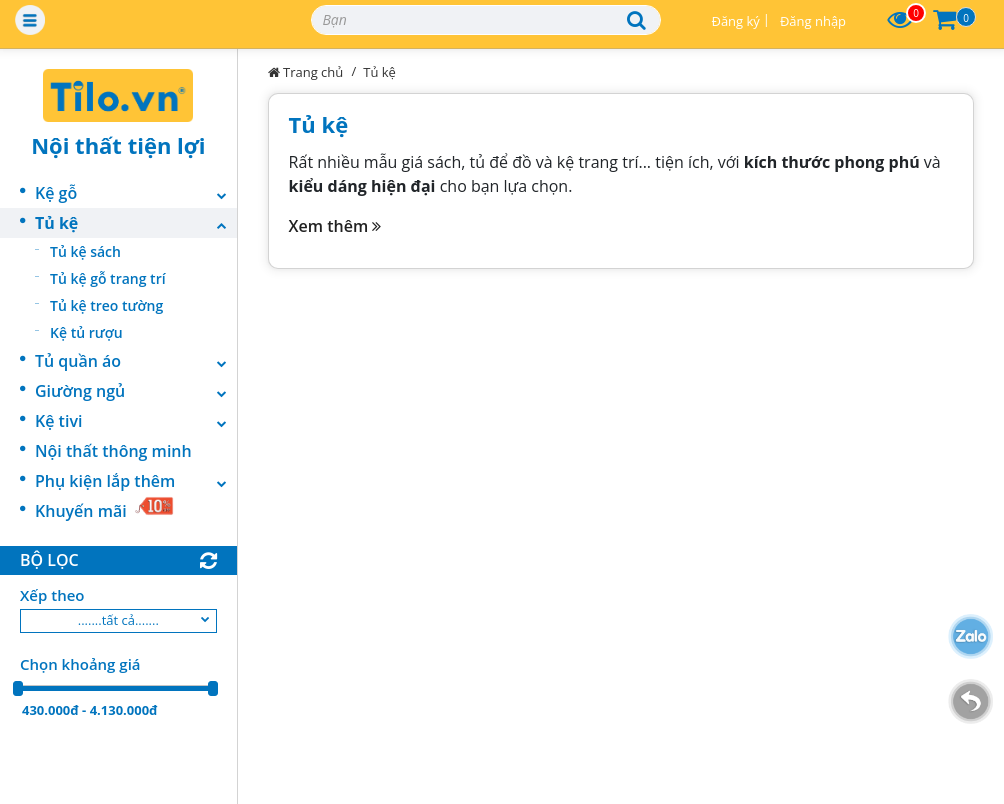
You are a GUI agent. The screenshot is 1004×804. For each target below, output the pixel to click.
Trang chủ (306, 72)
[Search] (486, 20)
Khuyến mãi (104, 509)
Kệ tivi (136, 421)
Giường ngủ (136, 391)
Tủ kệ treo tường (106, 305)
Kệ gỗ (136, 193)
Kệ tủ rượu (86, 332)
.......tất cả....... (118, 620)
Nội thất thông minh (113, 451)
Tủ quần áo (136, 361)
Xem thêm (335, 226)
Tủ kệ (136, 223)
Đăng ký (735, 21)
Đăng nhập (813, 21)
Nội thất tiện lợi (118, 145)
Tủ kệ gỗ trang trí (108, 278)
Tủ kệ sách (85, 251)
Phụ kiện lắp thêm (136, 481)
